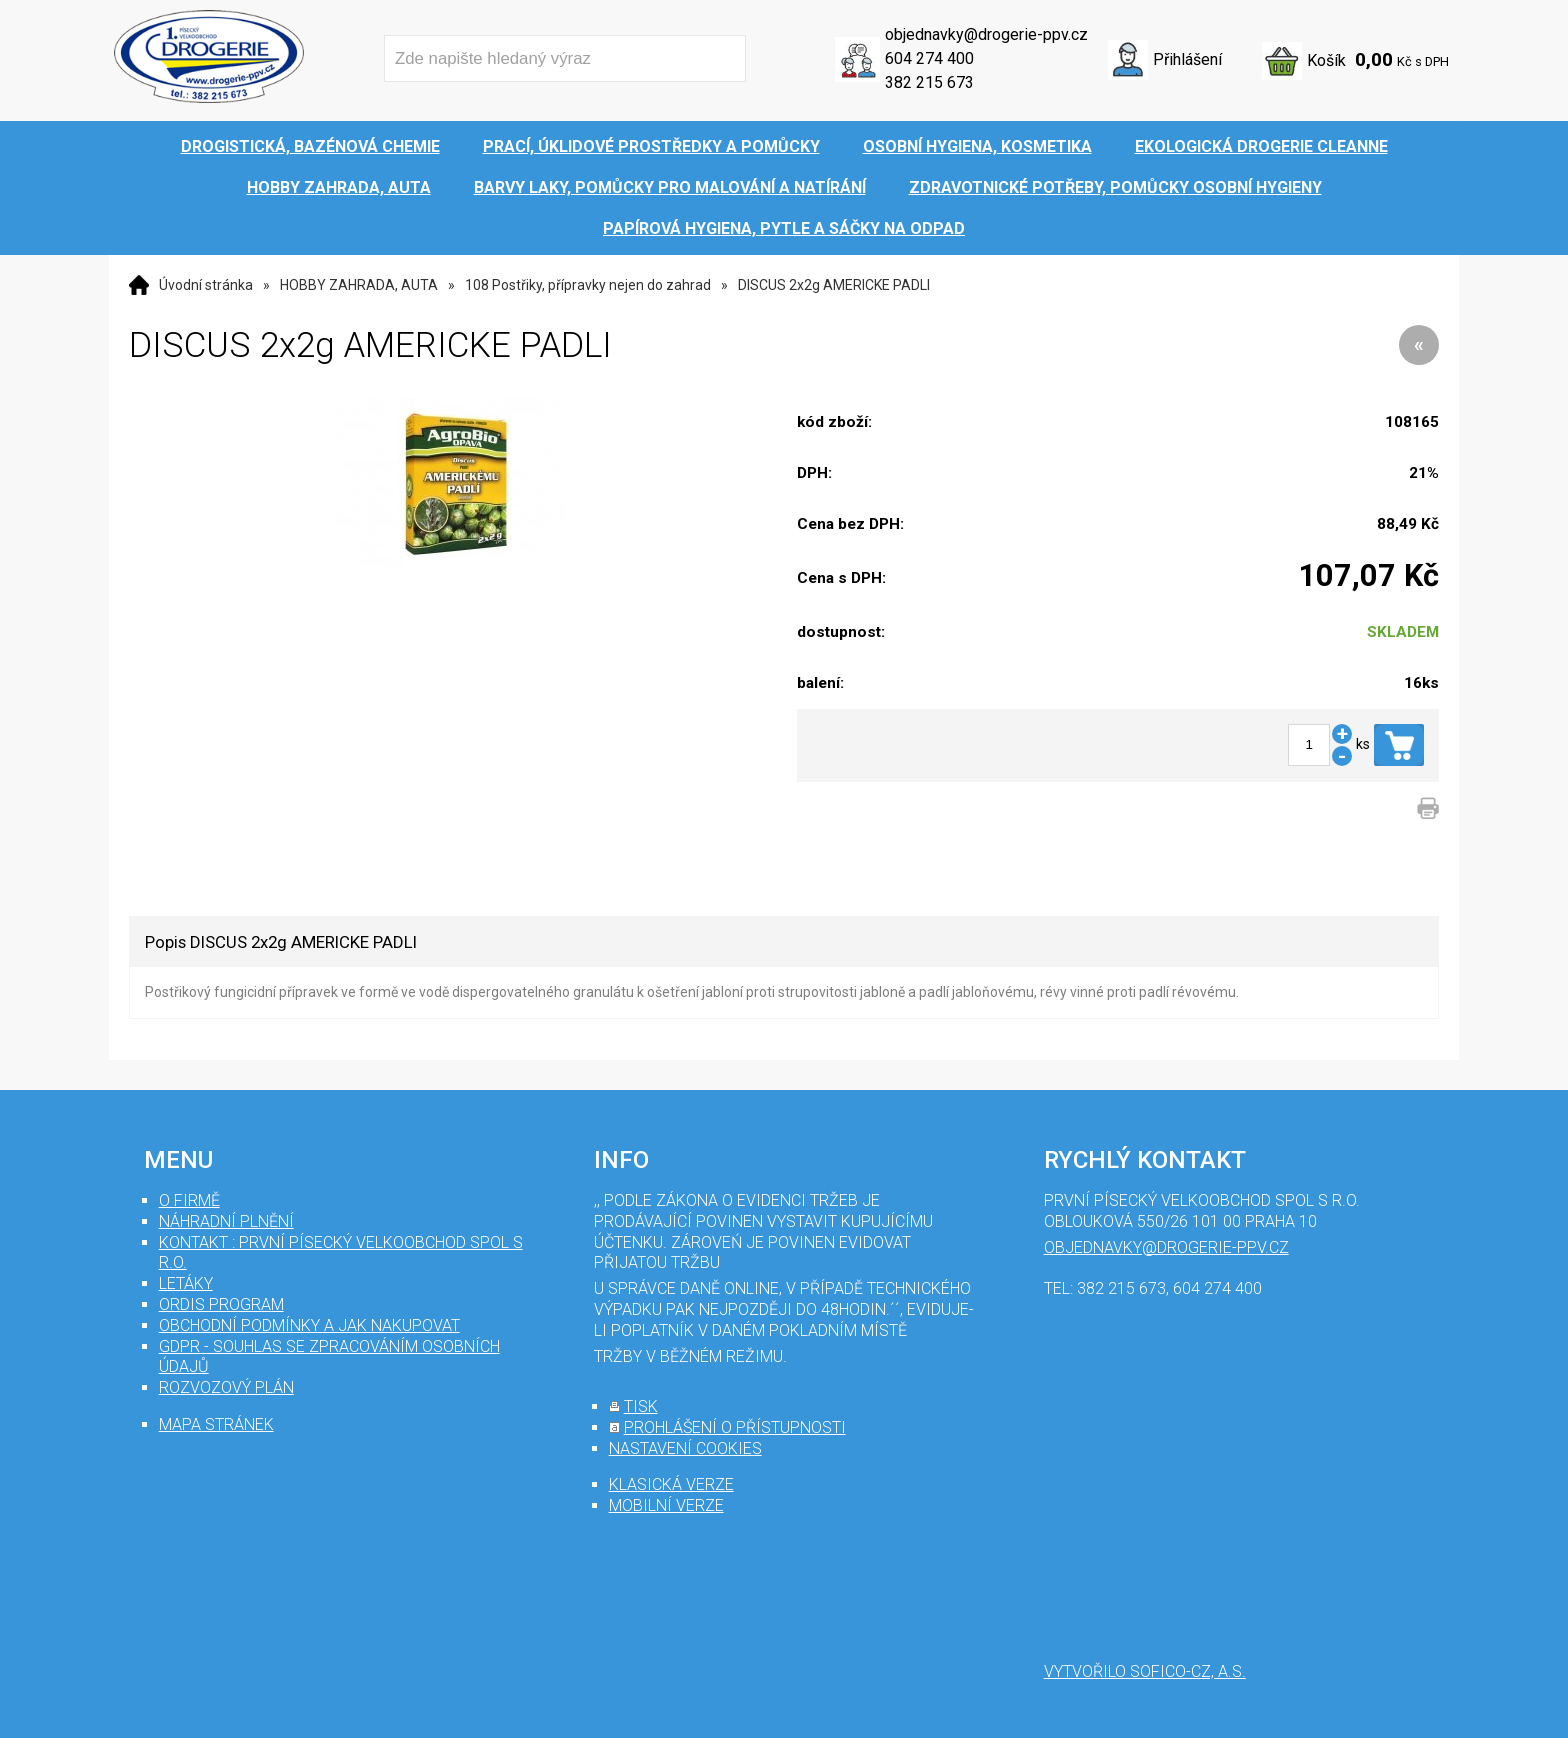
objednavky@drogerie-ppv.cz (986, 34)
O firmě (189, 1200)
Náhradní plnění (226, 1221)
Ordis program (221, 1304)
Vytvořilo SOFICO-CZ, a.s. (1145, 1671)
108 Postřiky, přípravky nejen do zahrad (588, 285)
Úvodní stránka (206, 285)
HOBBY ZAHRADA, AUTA (359, 285)
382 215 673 (929, 82)
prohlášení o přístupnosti (735, 1427)
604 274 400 (929, 58)
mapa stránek (216, 1424)
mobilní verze (666, 1505)
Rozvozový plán (226, 1387)
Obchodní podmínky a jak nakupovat (309, 1325)
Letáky (186, 1283)
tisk (641, 1406)
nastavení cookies (685, 1448)
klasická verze (671, 1484)
